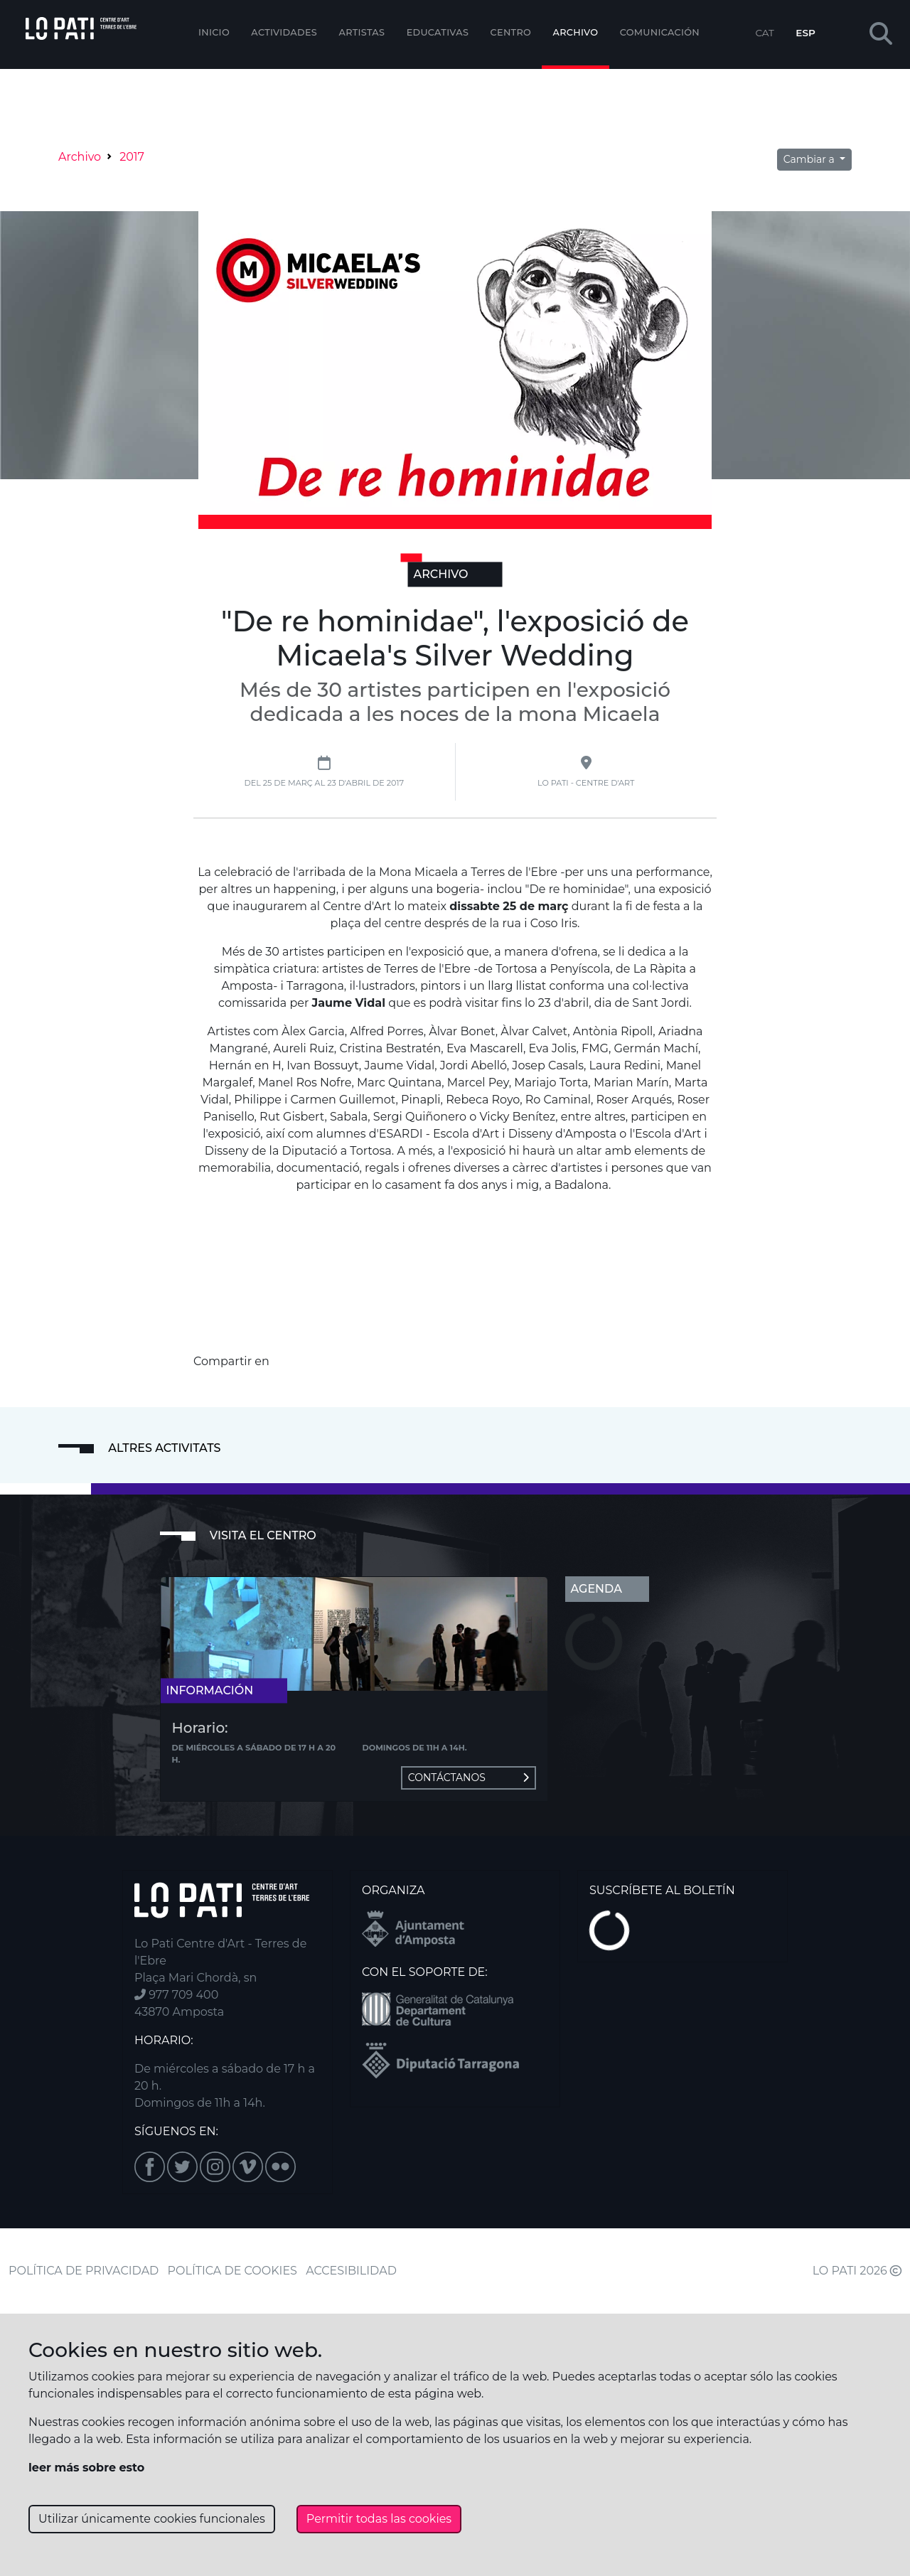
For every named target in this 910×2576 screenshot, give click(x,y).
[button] (880, 34)
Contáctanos (468, 1777)
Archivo (576, 32)
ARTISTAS (361, 32)
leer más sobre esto (86, 2467)
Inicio (214, 32)
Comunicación (660, 32)
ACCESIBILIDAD (351, 2270)
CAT (764, 32)
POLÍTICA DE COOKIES (232, 2270)
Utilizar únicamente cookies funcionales (151, 2519)
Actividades (284, 32)
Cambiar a (810, 159)
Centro (511, 32)
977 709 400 (176, 1995)
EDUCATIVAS (438, 32)
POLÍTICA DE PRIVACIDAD (84, 2270)
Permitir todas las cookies (378, 2519)
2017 (131, 157)
